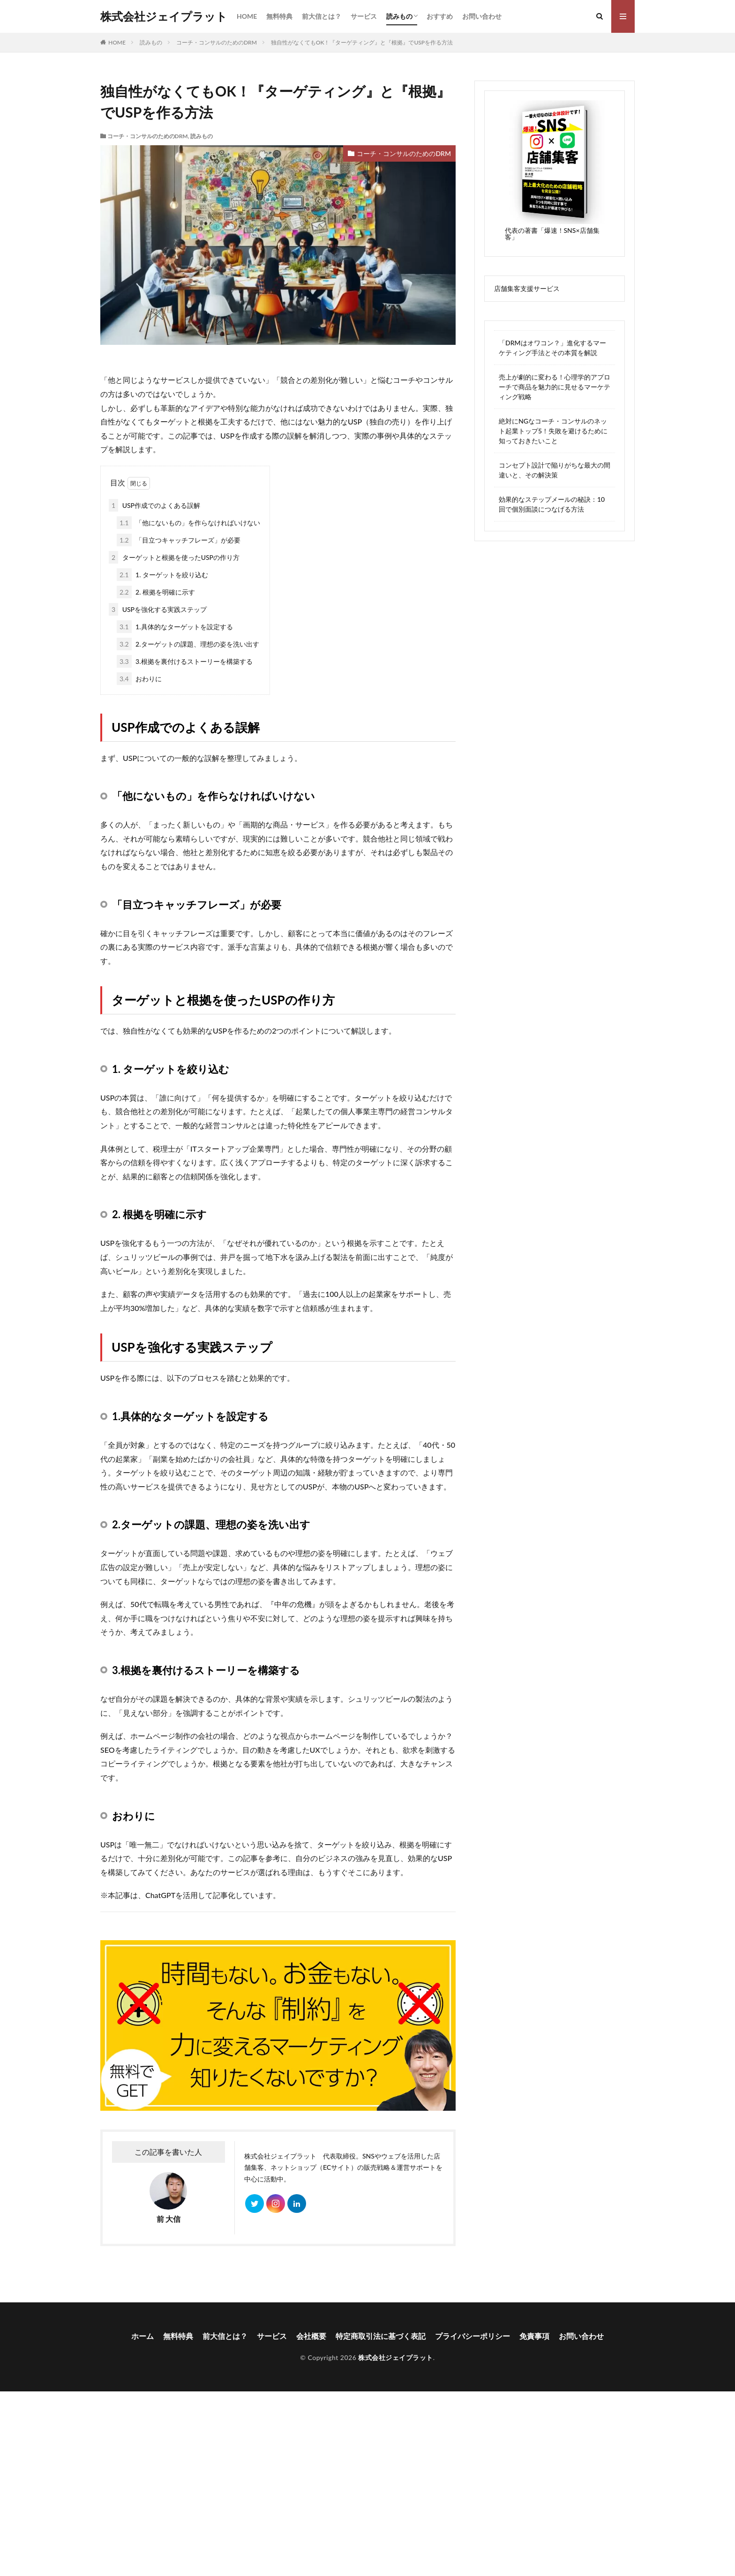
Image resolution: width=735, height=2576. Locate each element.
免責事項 (534, 2335)
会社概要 (311, 2335)
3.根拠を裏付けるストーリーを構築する (185, 661)
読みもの (399, 16)
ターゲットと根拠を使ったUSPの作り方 (174, 557)
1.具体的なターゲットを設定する (175, 626)
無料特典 (279, 16)
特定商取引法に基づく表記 (381, 2335)
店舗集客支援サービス (527, 288)
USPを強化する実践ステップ (158, 609)
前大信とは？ (321, 16)
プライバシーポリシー (472, 2335)
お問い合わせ (482, 16)
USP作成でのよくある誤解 (154, 505)
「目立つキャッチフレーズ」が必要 (178, 540)
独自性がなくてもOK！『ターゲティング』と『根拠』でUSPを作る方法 (362, 42)
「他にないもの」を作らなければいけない (188, 522)
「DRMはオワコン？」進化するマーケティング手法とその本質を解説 (552, 348)
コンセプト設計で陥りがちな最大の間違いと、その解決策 (554, 470)
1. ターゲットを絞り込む (162, 574)
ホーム (142, 2335)
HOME (247, 16)
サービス (364, 16)
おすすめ (440, 16)
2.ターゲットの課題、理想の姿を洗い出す (188, 644)
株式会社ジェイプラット (163, 16)
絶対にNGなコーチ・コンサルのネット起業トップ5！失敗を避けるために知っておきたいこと (553, 431)
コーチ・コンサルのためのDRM (216, 42)
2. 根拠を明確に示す (156, 592)
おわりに (139, 678)
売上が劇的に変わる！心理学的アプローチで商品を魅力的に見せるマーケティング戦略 (554, 387)
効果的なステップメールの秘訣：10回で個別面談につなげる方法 (552, 504)
